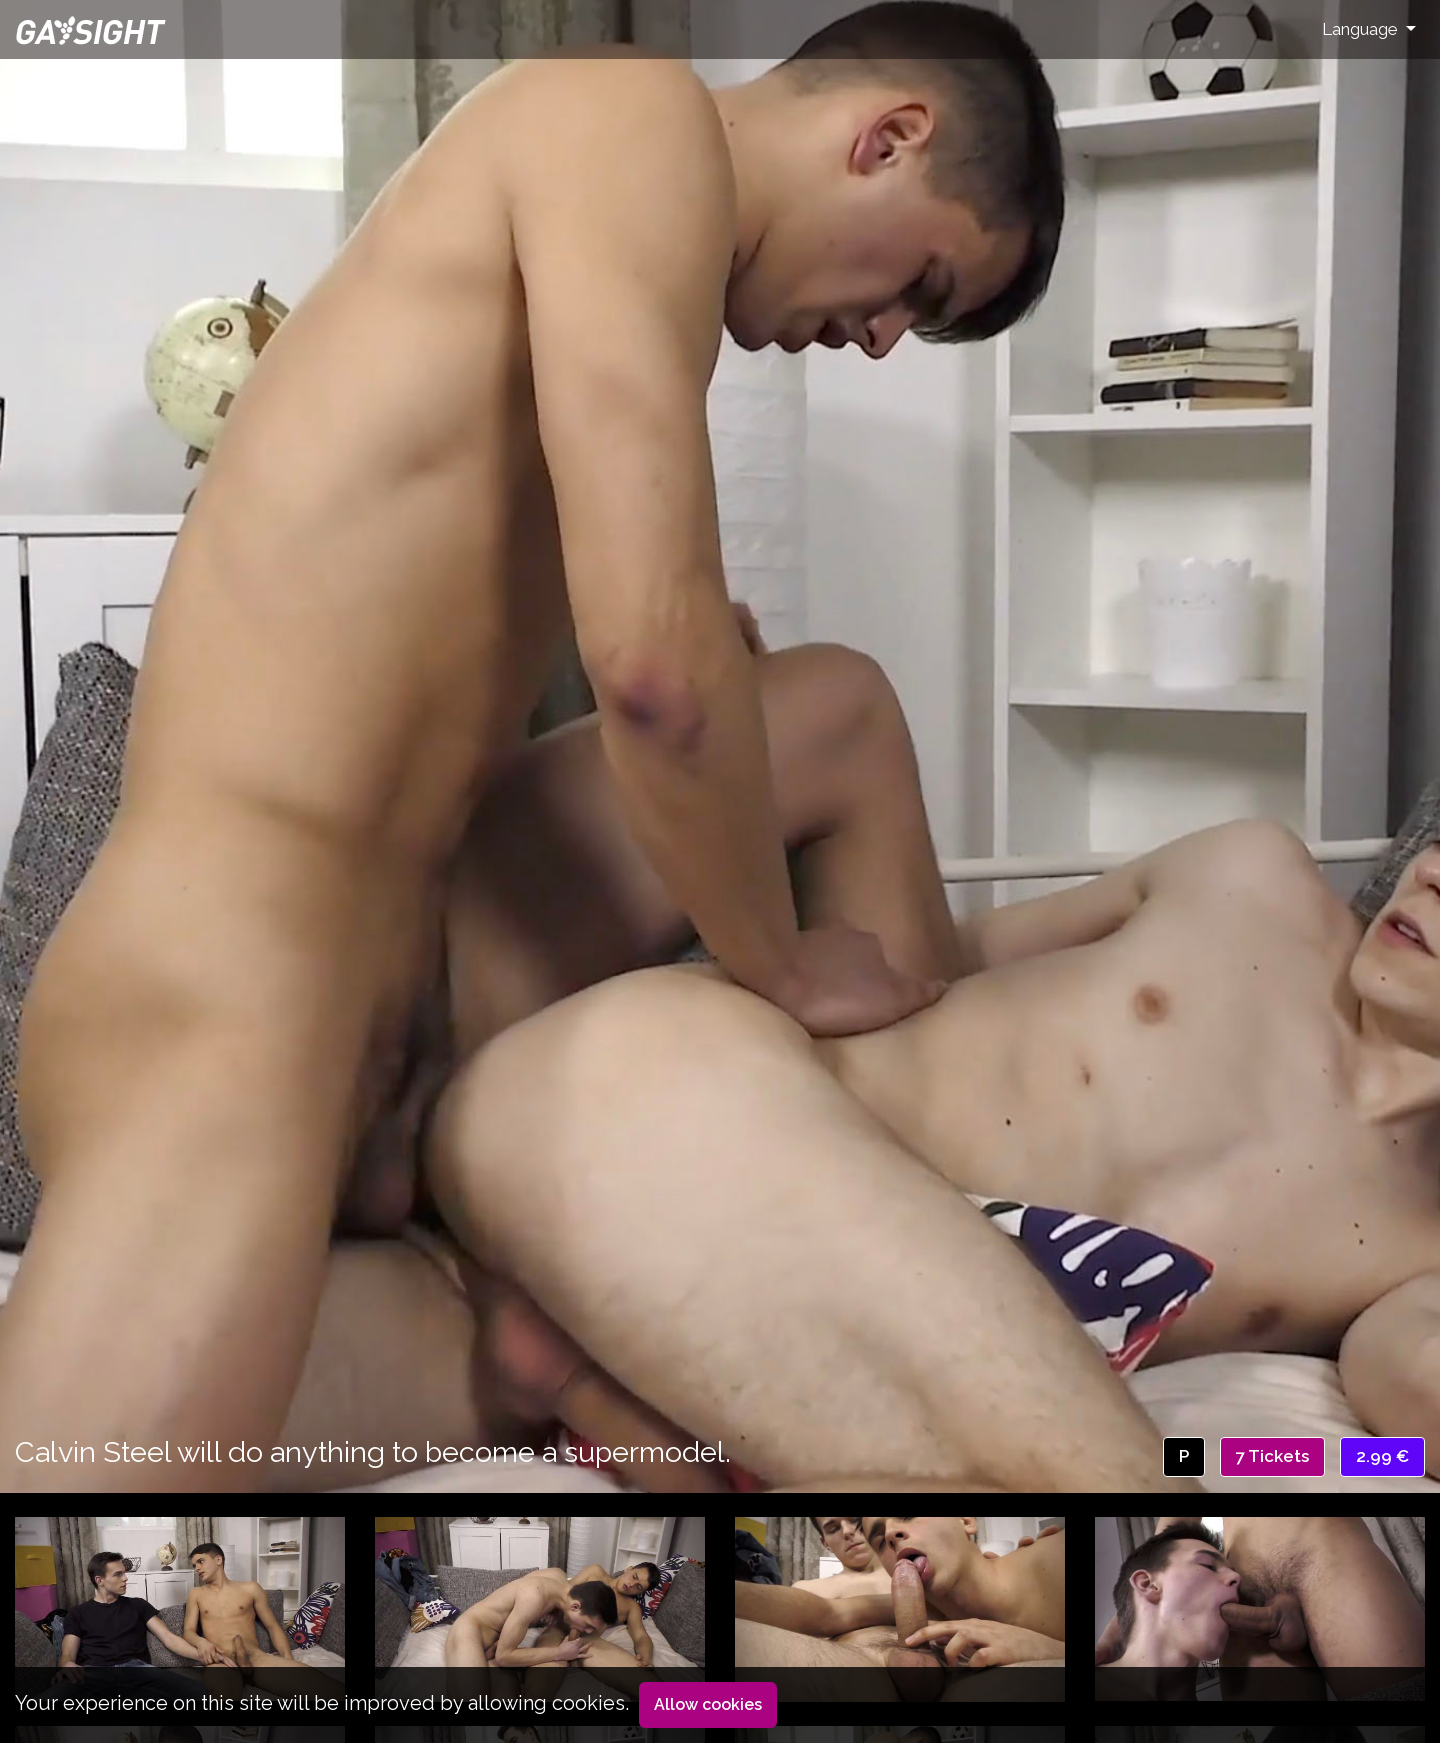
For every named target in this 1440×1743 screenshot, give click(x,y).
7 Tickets (1272, 1456)
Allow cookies (708, 1704)
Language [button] (1362, 29)
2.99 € (1382, 1456)
